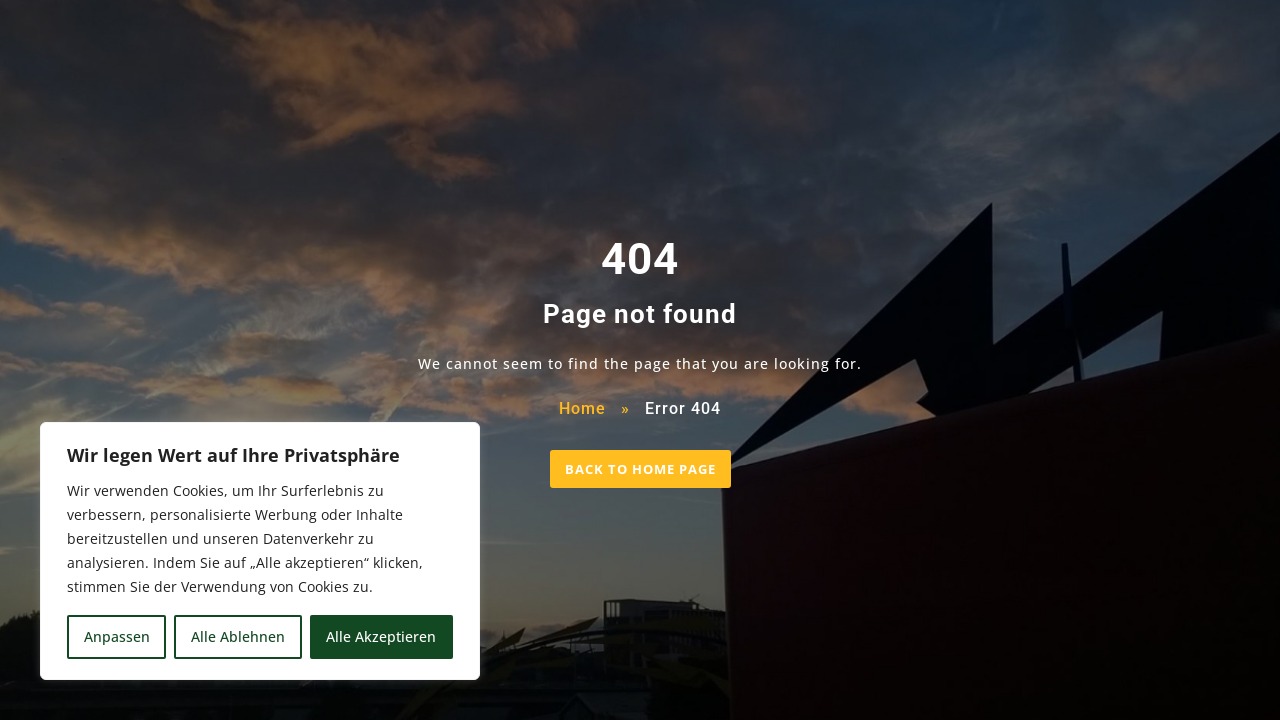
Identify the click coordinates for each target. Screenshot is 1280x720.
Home (582, 408)
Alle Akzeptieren (381, 636)
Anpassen (117, 636)
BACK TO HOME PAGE (640, 469)
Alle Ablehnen (238, 636)
